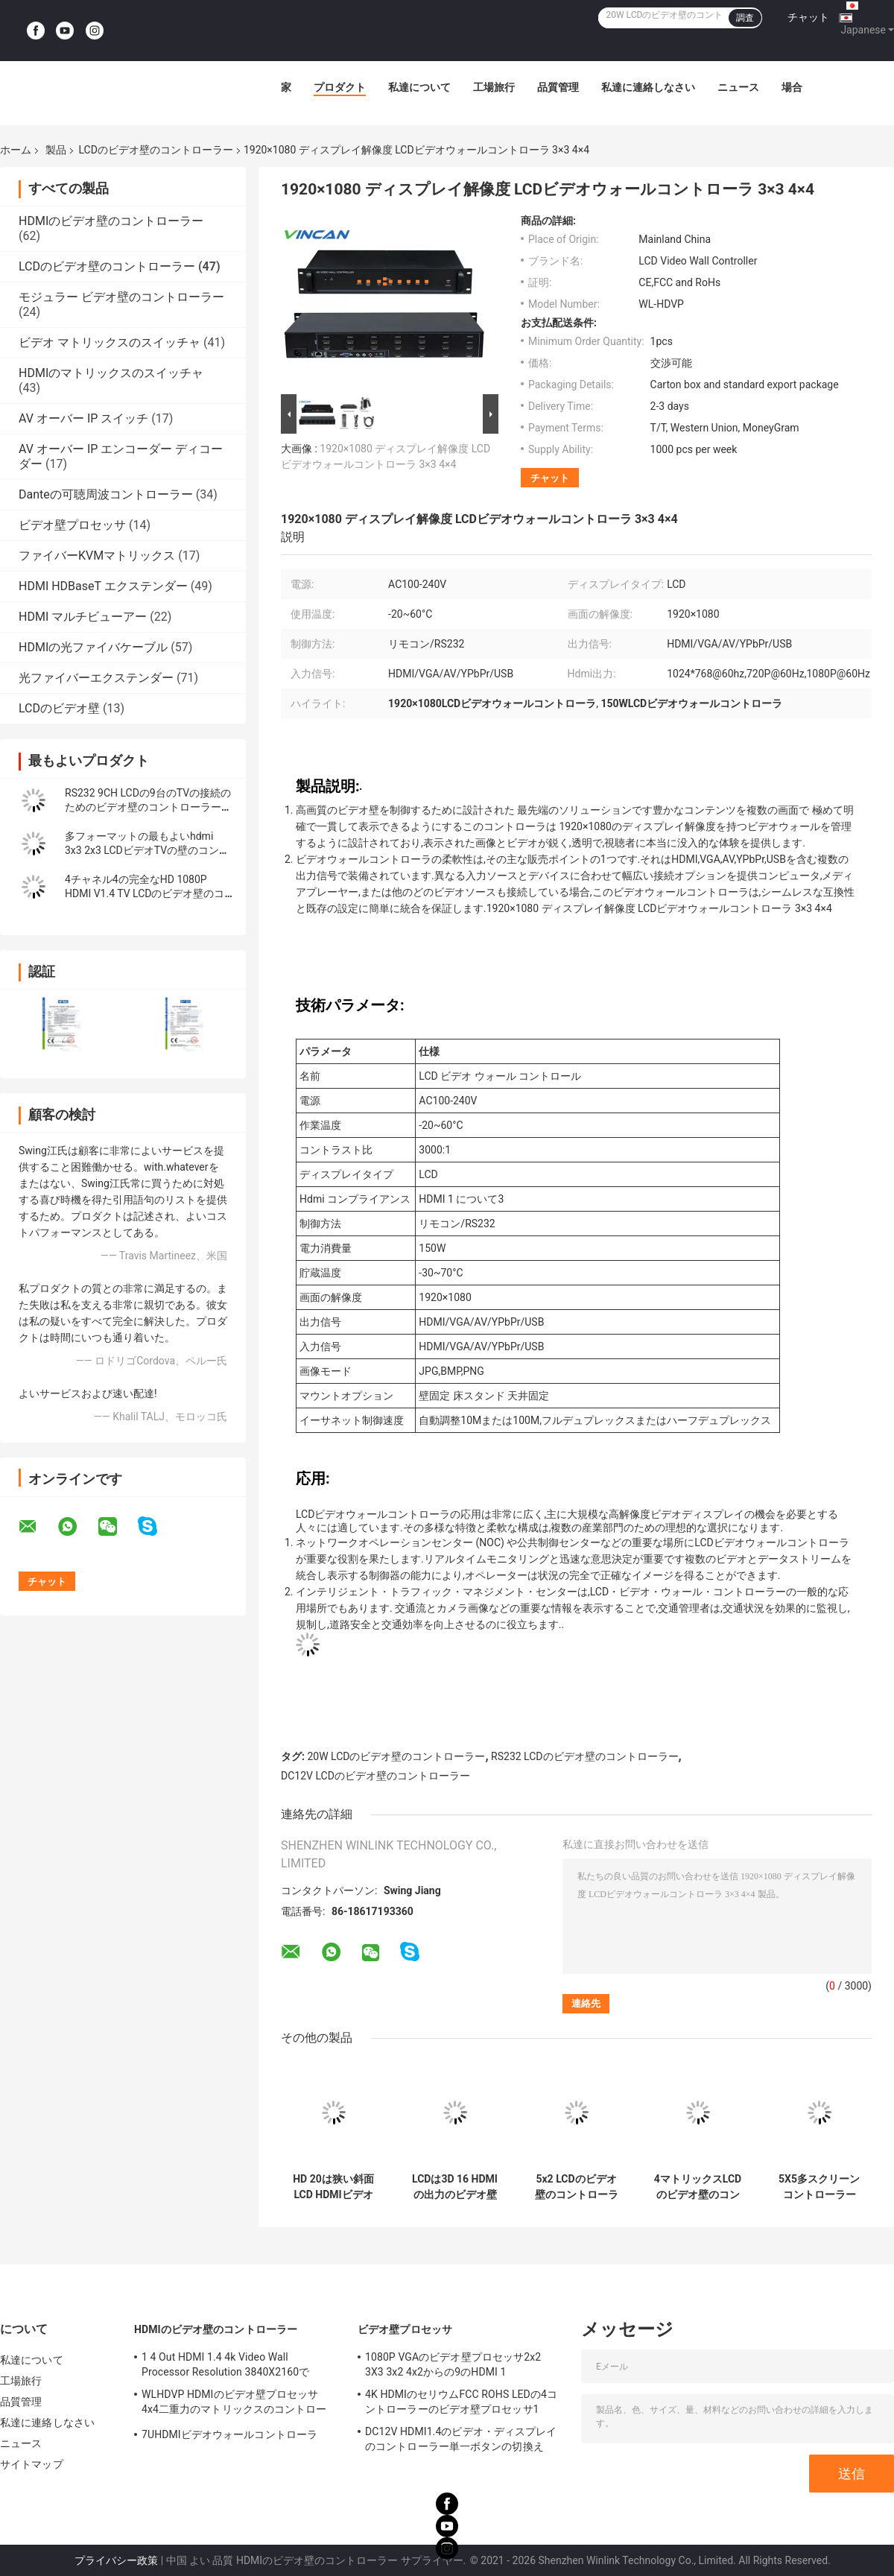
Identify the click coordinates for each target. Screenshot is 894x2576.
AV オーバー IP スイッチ (83, 418)
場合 (792, 87)
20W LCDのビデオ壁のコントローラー (396, 1756)
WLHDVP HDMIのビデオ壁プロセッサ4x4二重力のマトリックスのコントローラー (234, 2404)
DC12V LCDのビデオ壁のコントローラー (375, 1776)
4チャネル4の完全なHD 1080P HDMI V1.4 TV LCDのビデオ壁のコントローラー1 (144, 893)
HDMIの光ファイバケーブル (93, 647)
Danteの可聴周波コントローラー (106, 494)
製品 (55, 150)
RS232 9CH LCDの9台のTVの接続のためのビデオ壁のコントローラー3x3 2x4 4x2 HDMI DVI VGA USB (148, 807)
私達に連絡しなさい (648, 87)
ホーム (15, 150)
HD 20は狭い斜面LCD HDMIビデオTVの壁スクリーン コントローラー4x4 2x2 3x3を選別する (333, 2187)
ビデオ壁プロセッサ (72, 525)
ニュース (738, 87)
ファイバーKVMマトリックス (97, 555)
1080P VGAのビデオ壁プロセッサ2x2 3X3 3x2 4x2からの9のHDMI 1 (453, 2364)
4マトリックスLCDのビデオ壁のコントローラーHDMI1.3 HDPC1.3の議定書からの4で (697, 2187)
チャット (808, 17)
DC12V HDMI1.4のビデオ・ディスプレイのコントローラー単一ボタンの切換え (461, 2438)
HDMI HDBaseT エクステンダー (103, 586)
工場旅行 (494, 87)
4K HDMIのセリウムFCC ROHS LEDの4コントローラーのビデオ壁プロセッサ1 (461, 2401)
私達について (419, 87)
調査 (745, 18)
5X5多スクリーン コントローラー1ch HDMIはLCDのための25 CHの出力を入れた (819, 2187)
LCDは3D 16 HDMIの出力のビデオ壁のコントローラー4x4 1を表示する (455, 2187)
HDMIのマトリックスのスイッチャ (111, 373)
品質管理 (558, 87)
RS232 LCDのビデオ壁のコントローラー (584, 1756)
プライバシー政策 (116, 2560)
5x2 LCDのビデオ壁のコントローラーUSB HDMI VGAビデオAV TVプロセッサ (576, 2187)
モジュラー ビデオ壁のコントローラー (121, 297)
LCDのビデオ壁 (59, 708)
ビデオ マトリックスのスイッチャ (109, 342)
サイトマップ (31, 2464)
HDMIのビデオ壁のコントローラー (111, 221)
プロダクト (340, 87)
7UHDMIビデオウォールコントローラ (229, 2434)
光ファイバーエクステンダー (96, 678)
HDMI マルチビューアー (83, 617)
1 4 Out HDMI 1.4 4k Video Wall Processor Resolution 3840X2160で (225, 2364)
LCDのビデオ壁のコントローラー (155, 150)
